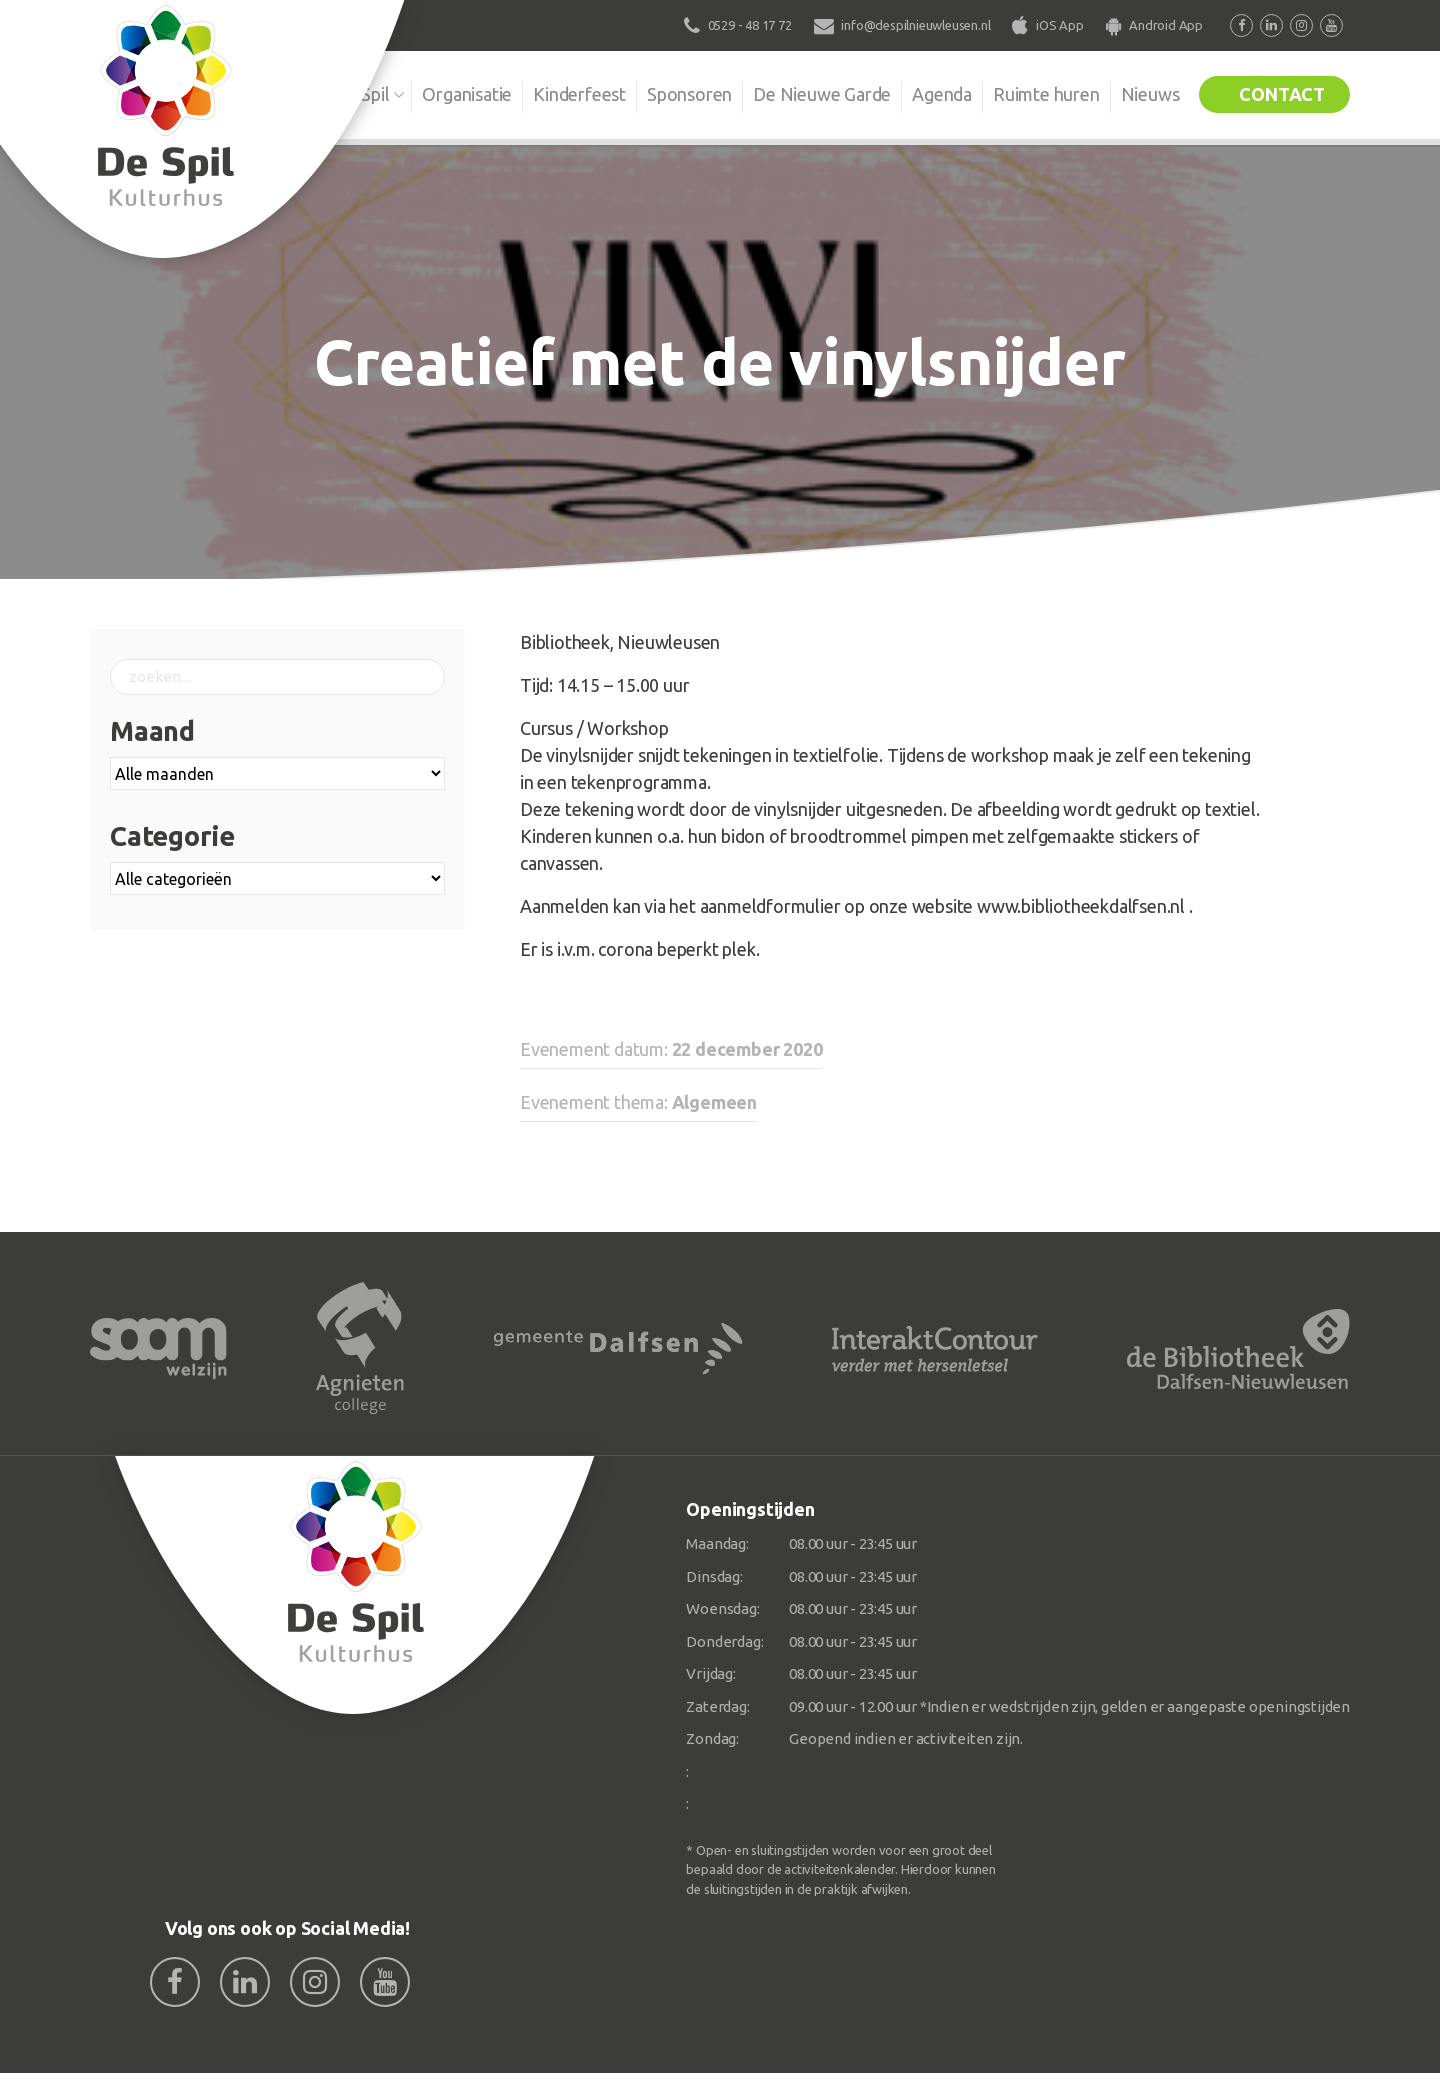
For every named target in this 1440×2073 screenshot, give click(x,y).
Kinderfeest (579, 94)
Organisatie (467, 94)
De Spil (362, 94)
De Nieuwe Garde (822, 94)
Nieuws (1150, 94)
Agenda (942, 94)
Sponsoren (689, 94)
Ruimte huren (1046, 94)
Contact (1282, 94)
